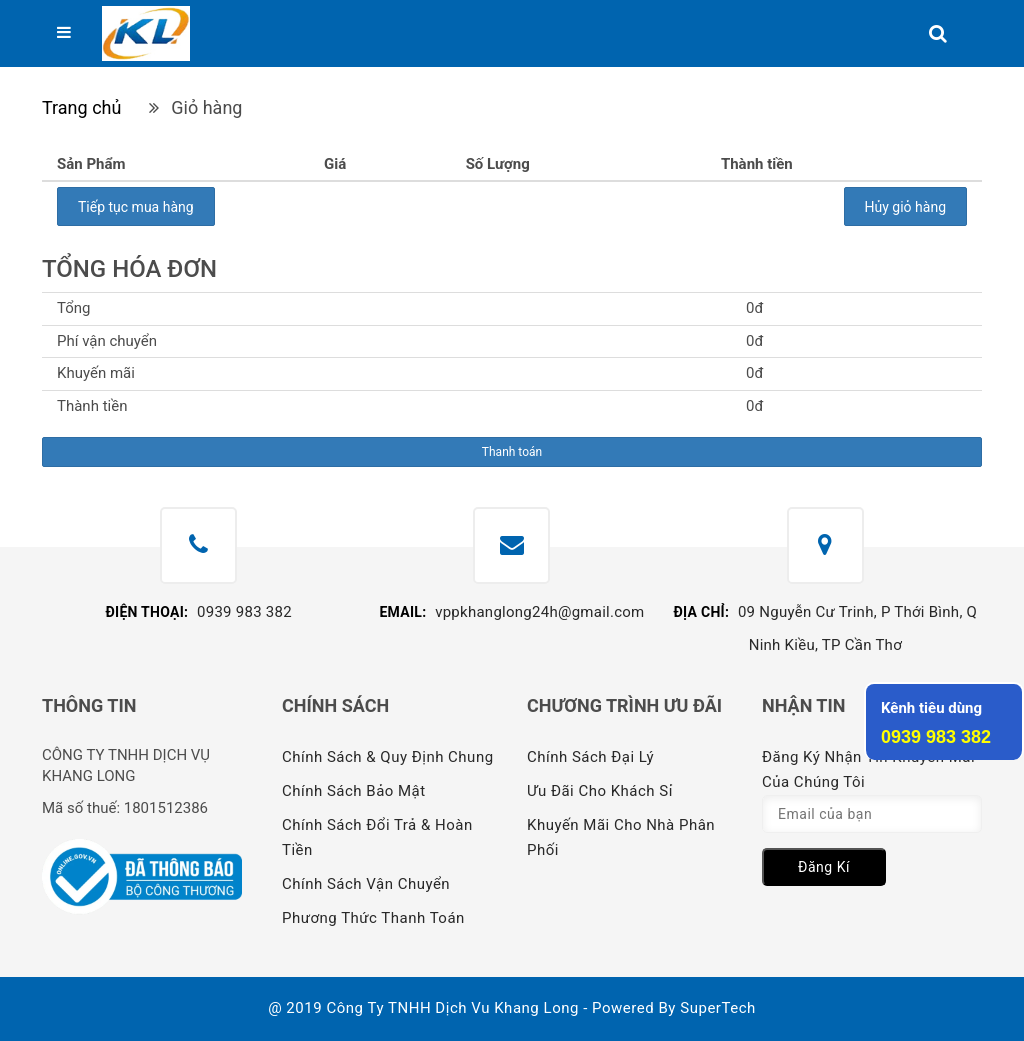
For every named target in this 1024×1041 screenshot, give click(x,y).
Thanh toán (512, 452)
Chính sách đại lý (590, 757)
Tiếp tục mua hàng (136, 207)
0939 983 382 (244, 612)
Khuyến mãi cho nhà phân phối (621, 837)
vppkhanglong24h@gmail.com (539, 612)
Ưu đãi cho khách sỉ (600, 791)
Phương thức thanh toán (373, 918)
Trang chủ (81, 107)
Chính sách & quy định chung (388, 757)
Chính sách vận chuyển (366, 884)
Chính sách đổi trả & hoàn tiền (377, 837)
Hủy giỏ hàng (905, 207)
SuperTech (718, 1008)
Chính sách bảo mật (354, 791)
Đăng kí (824, 867)
